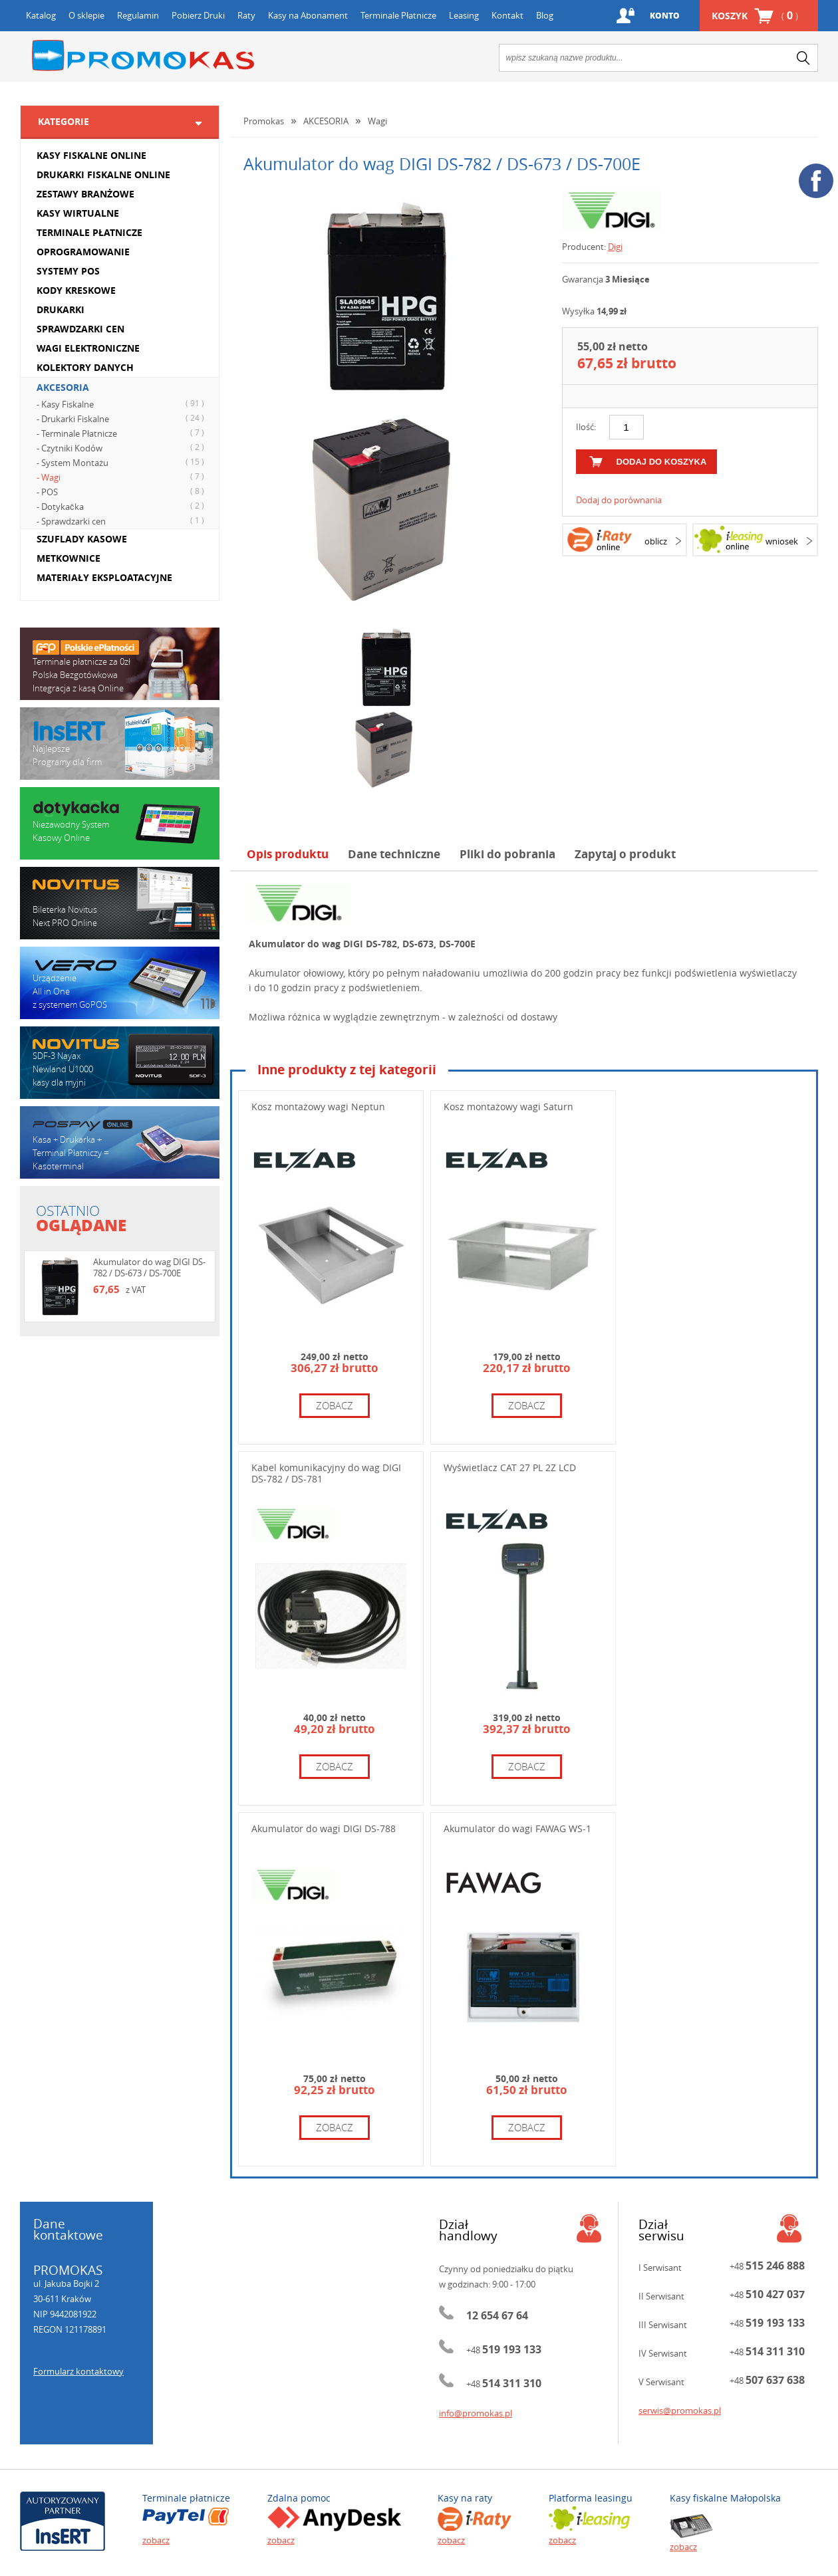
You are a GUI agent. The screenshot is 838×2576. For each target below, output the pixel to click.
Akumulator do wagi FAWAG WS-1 (517, 1828)
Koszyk (755, 15)
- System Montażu (122, 462)
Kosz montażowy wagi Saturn (508, 1106)
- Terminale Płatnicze (122, 432)
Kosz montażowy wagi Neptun (318, 1106)
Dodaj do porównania (619, 500)
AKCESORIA (63, 387)
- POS (122, 491)
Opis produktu (288, 854)
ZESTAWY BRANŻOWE (85, 193)
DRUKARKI (60, 309)
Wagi (377, 121)
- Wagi (122, 476)
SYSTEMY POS (68, 271)
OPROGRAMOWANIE (83, 251)
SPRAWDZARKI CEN (80, 328)
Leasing (464, 15)
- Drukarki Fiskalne (122, 418)
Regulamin (138, 15)
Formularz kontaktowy (78, 2371)
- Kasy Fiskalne (122, 403)
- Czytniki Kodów (122, 447)
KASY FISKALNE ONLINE (91, 155)
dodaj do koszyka (662, 462)
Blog (544, 15)
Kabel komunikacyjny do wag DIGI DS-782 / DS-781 (326, 1473)
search (803, 58)
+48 (503, 2350)
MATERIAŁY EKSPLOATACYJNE (104, 577)
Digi (615, 247)
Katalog (41, 15)
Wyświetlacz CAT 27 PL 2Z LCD (510, 1467)
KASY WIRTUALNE (78, 213)
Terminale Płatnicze (398, 15)
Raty (246, 15)
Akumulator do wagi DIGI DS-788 (323, 1828)
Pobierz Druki (198, 15)
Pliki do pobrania (507, 854)
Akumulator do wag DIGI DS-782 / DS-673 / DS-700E (149, 1267)
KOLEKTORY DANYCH (85, 367)
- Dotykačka (122, 506)
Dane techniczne (394, 854)
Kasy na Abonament (308, 15)
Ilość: (586, 427)
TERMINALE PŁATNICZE (89, 232)
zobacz (334, 1405)
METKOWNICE (68, 558)
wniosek (782, 541)
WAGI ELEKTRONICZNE (88, 348)
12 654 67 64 (497, 2315)
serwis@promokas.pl (679, 2410)
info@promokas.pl (475, 2413)
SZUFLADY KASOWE (82, 538)
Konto (665, 15)
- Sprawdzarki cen (122, 520)
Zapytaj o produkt (625, 854)
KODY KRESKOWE (76, 290)
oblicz (655, 541)
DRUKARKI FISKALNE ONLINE (103, 174)
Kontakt (507, 15)
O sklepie (86, 15)
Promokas (143, 55)
